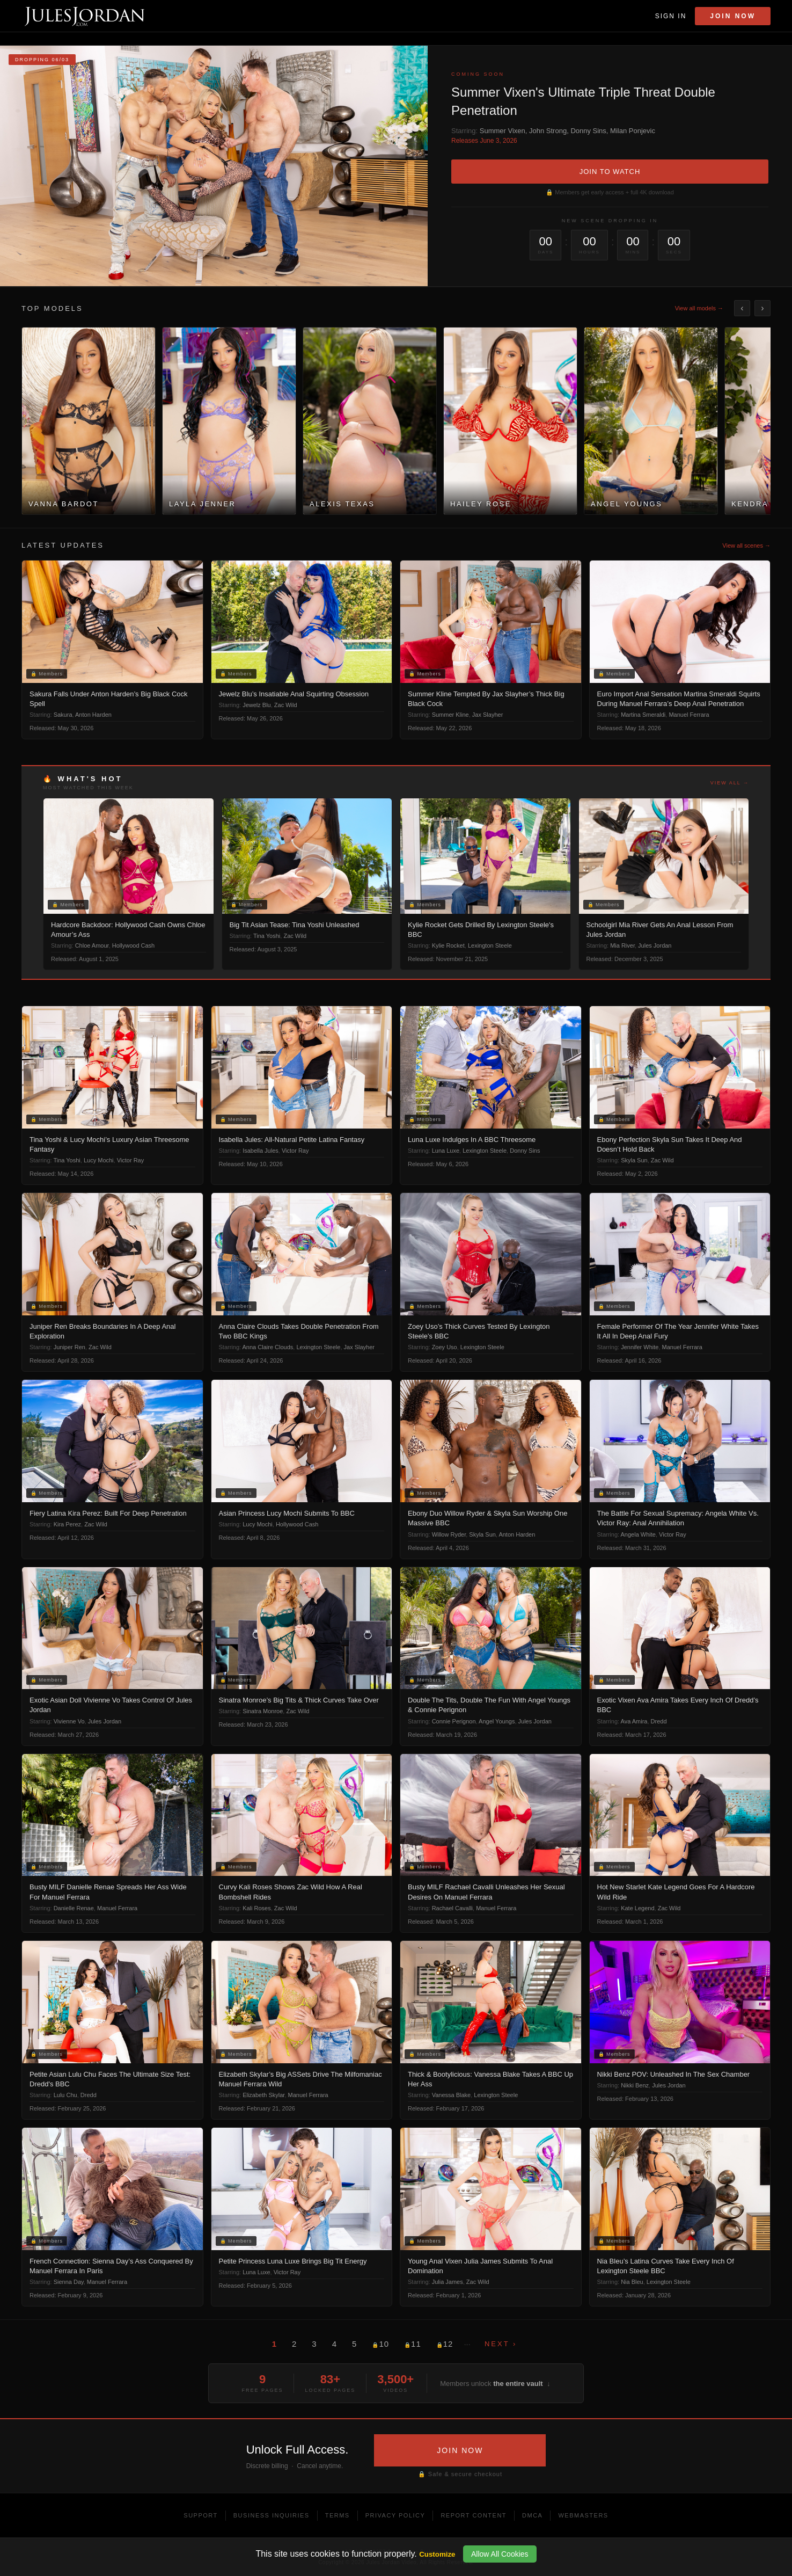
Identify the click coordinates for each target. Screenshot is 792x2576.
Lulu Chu (65, 2095)
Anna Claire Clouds (268, 1347)
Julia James (447, 2282)
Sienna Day (69, 2282)
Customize (437, 2554)
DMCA (532, 2515)
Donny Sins (588, 131)
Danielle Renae (74, 1908)
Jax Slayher (487, 714)
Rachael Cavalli (452, 1908)
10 (380, 2343)
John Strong (548, 131)
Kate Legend (637, 1908)
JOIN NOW (460, 2450)
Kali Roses (257, 1908)
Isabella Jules (260, 1150)
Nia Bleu (632, 2282)
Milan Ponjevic (632, 131)
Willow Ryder (449, 1534)
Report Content (474, 2515)
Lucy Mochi (99, 1160)
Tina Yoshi (266, 936)
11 (412, 2343)
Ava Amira (634, 1721)
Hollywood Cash (133, 945)
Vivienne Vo (69, 1721)
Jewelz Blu (257, 705)
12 (444, 2343)
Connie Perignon (454, 1721)
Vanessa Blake (451, 2095)
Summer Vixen (502, 131)
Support (200, 2515)
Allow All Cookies (500, 2554)
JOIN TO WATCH (610, 172)
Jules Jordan (654, 945)
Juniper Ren (69, 1347)
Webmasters (583, 2515)
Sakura (63, 714)
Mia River (622, 945)
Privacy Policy (395, 2515)
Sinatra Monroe (263, 1711)
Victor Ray (130, 1160)
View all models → (699, 308)
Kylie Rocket (448, 945)
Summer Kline (450, 714)
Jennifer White (639, 1347)
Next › (501, 2344)
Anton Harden (93, 714)
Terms (337, 2515)
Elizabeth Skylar (263, 2095)
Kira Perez (67, 1524)
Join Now (733, 16)
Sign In (671, 16)
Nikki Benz (635, 2085)
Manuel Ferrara (689, 714)
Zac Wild (285, 705)
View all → (729, 782)
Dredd (659, 1721)
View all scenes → (746, 545)
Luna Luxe (445, 1150)
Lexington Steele (490, 945)
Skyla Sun (634, 1160)
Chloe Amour (92, 945)
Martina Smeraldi (643, 714)
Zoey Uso (444, 1347)
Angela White (638, 1534)
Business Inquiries (271, 2515)
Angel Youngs (497, 1721)
